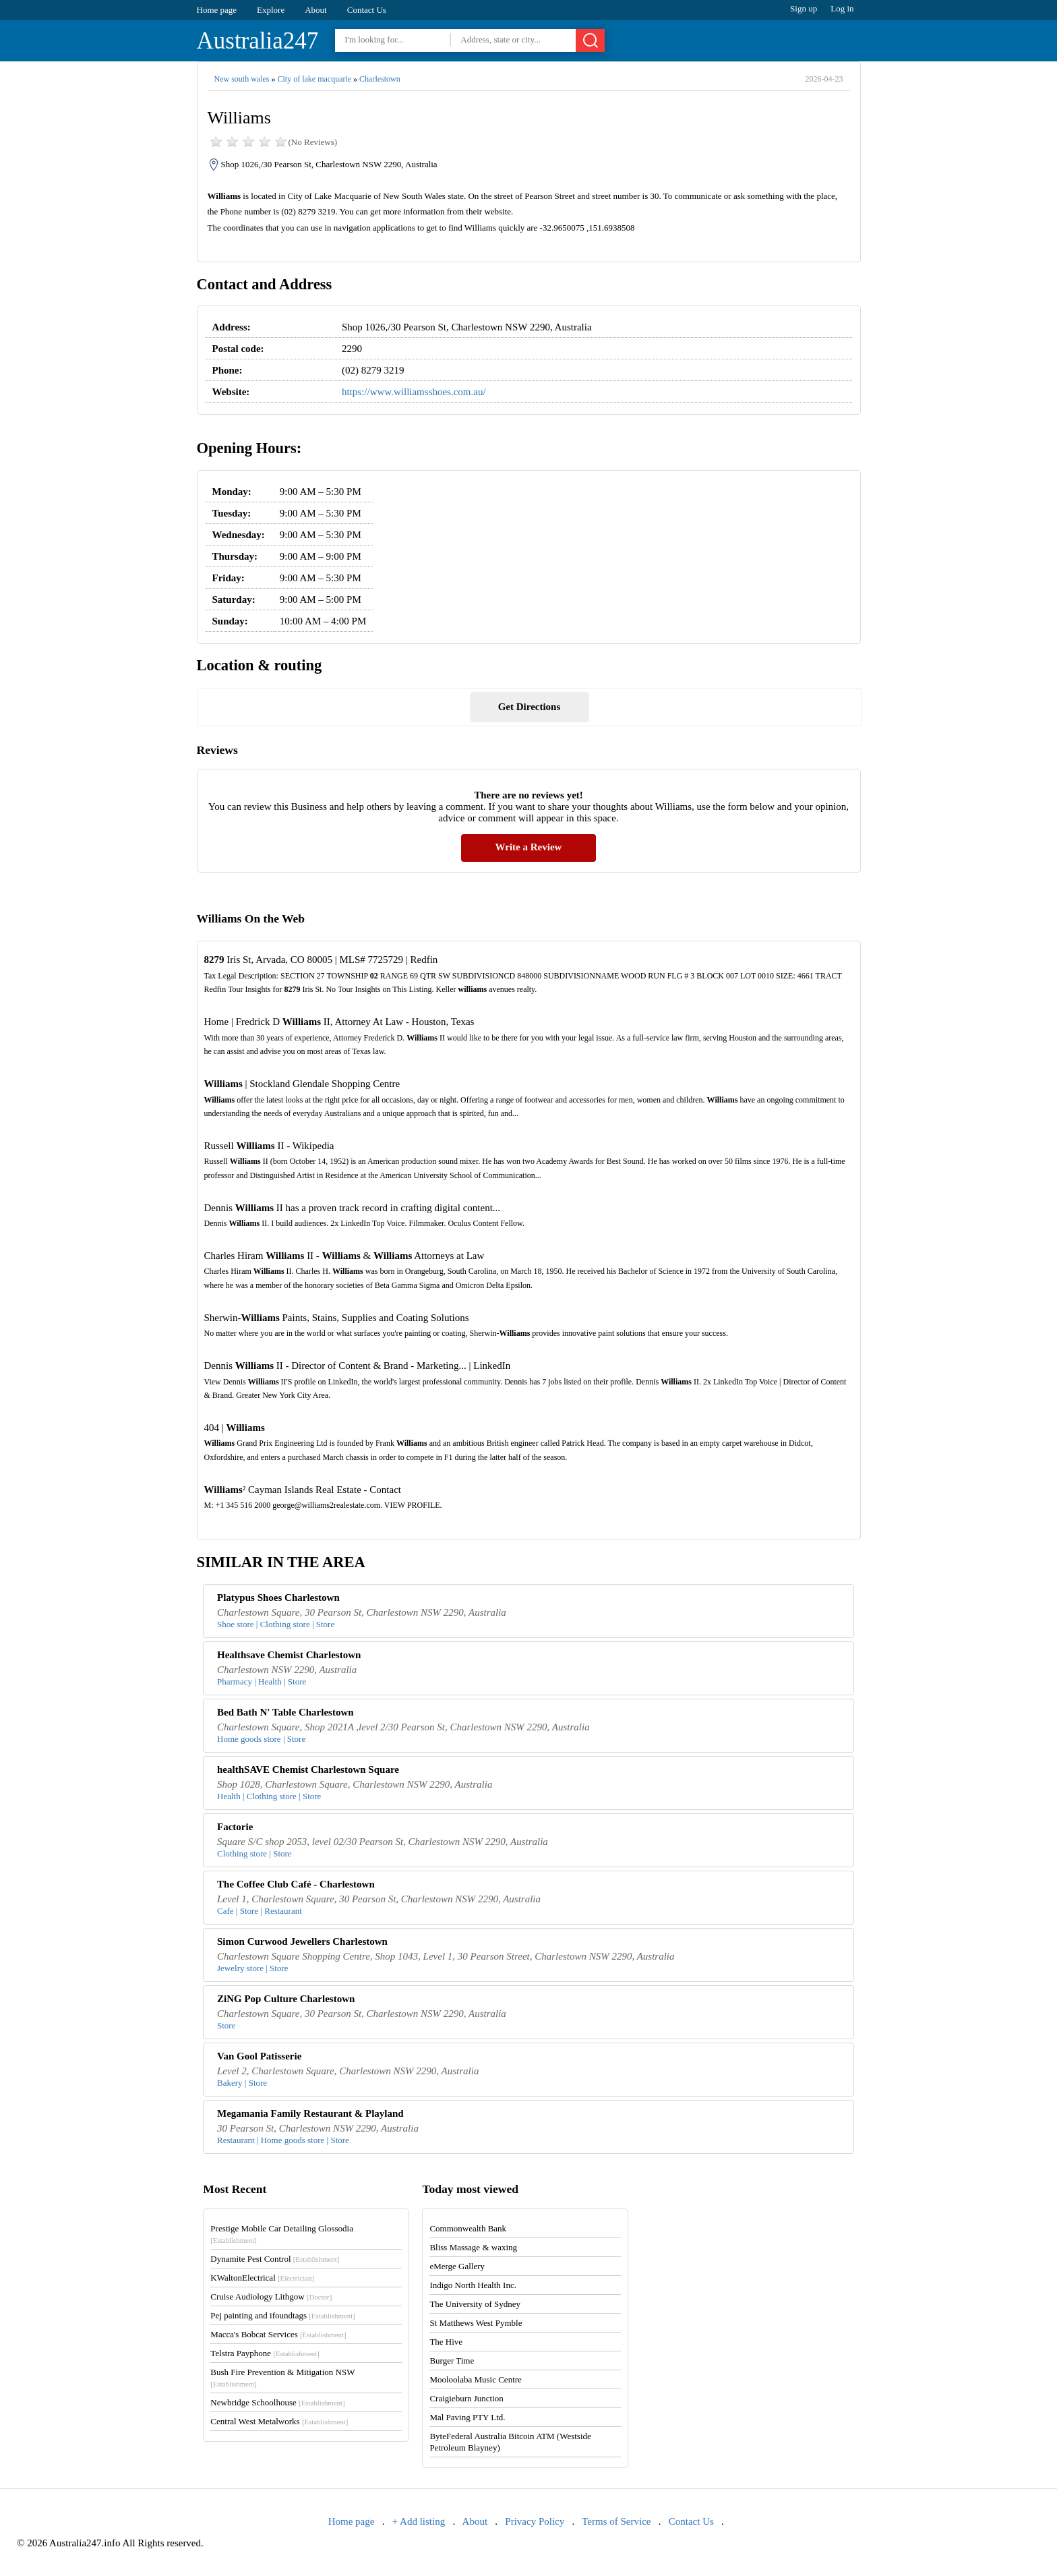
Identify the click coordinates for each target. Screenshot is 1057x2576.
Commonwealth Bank (467, 2228)
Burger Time (451, 2360)
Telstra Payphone (265, 2353)
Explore (270, 10)
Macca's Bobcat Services (278, 2334)
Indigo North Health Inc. (472, 2285)
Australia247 (258, 41)
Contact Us (366, 10)
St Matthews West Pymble (475, 2323)
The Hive (445, 2342)
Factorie (235, 1826)
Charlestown (379, 79)
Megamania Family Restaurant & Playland (310, 2113)
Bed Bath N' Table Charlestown (285, 1712)
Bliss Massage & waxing (473, 2247)
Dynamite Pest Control (274, 2259)
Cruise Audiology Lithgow (271, 2296)
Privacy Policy (534, 2521)
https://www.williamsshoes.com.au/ (414, 391)
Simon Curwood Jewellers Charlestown (302, 1941)
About (316, 10)
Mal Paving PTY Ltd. (467, 2417)
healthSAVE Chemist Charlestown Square (308, 1769)
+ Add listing (418, 2521)
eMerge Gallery (457, 2266)
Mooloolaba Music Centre (475, 2379)
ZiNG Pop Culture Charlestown (286, 1998)
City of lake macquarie (314, 79)
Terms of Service (616, 2521)
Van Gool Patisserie (259, 2056)
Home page (217, 10)
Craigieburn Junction (466, 2398)
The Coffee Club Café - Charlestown (296, 1884)
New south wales (242, 79)
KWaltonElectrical (262, 2278)
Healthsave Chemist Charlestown (289, 1654)
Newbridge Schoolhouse (277, 2402)
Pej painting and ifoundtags (282, 2315)
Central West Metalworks (279, 2421)
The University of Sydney (474, 2304)
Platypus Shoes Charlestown (278, 1597)
